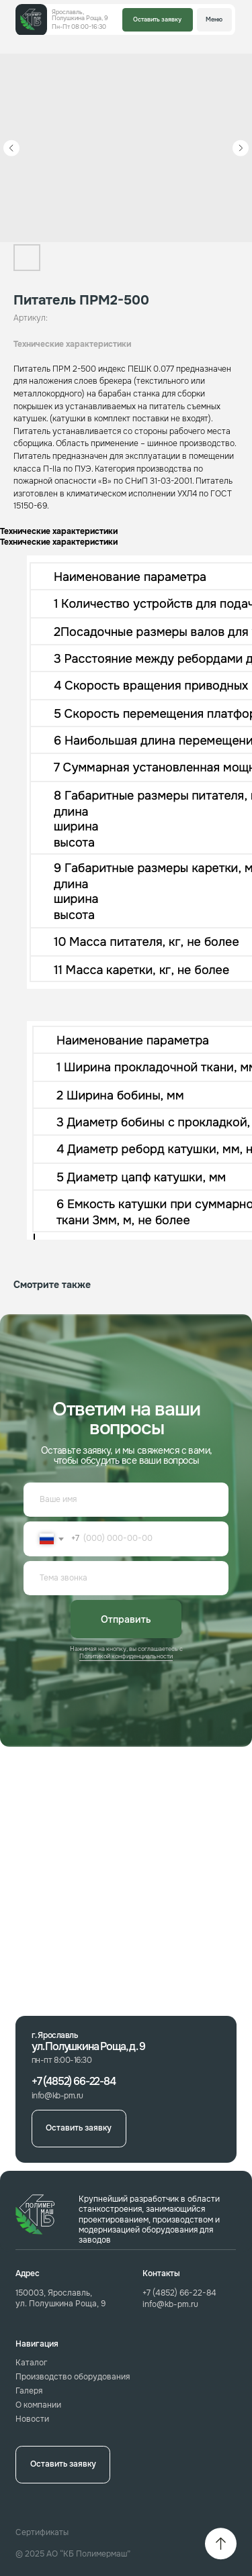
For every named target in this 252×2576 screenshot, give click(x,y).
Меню (214, 19)
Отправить (126, 1619)
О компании (38, 2405)
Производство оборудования (72, 2377)
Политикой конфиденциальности (126, 1656)
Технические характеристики (72, 344)
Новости (32, 2419)
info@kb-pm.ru (170, 2305)
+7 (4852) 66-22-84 (179, 2293)
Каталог (31, 2363)
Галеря (28, 2391)
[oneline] (126, 1578)
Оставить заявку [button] (157, 19)
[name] (126, 1500)
